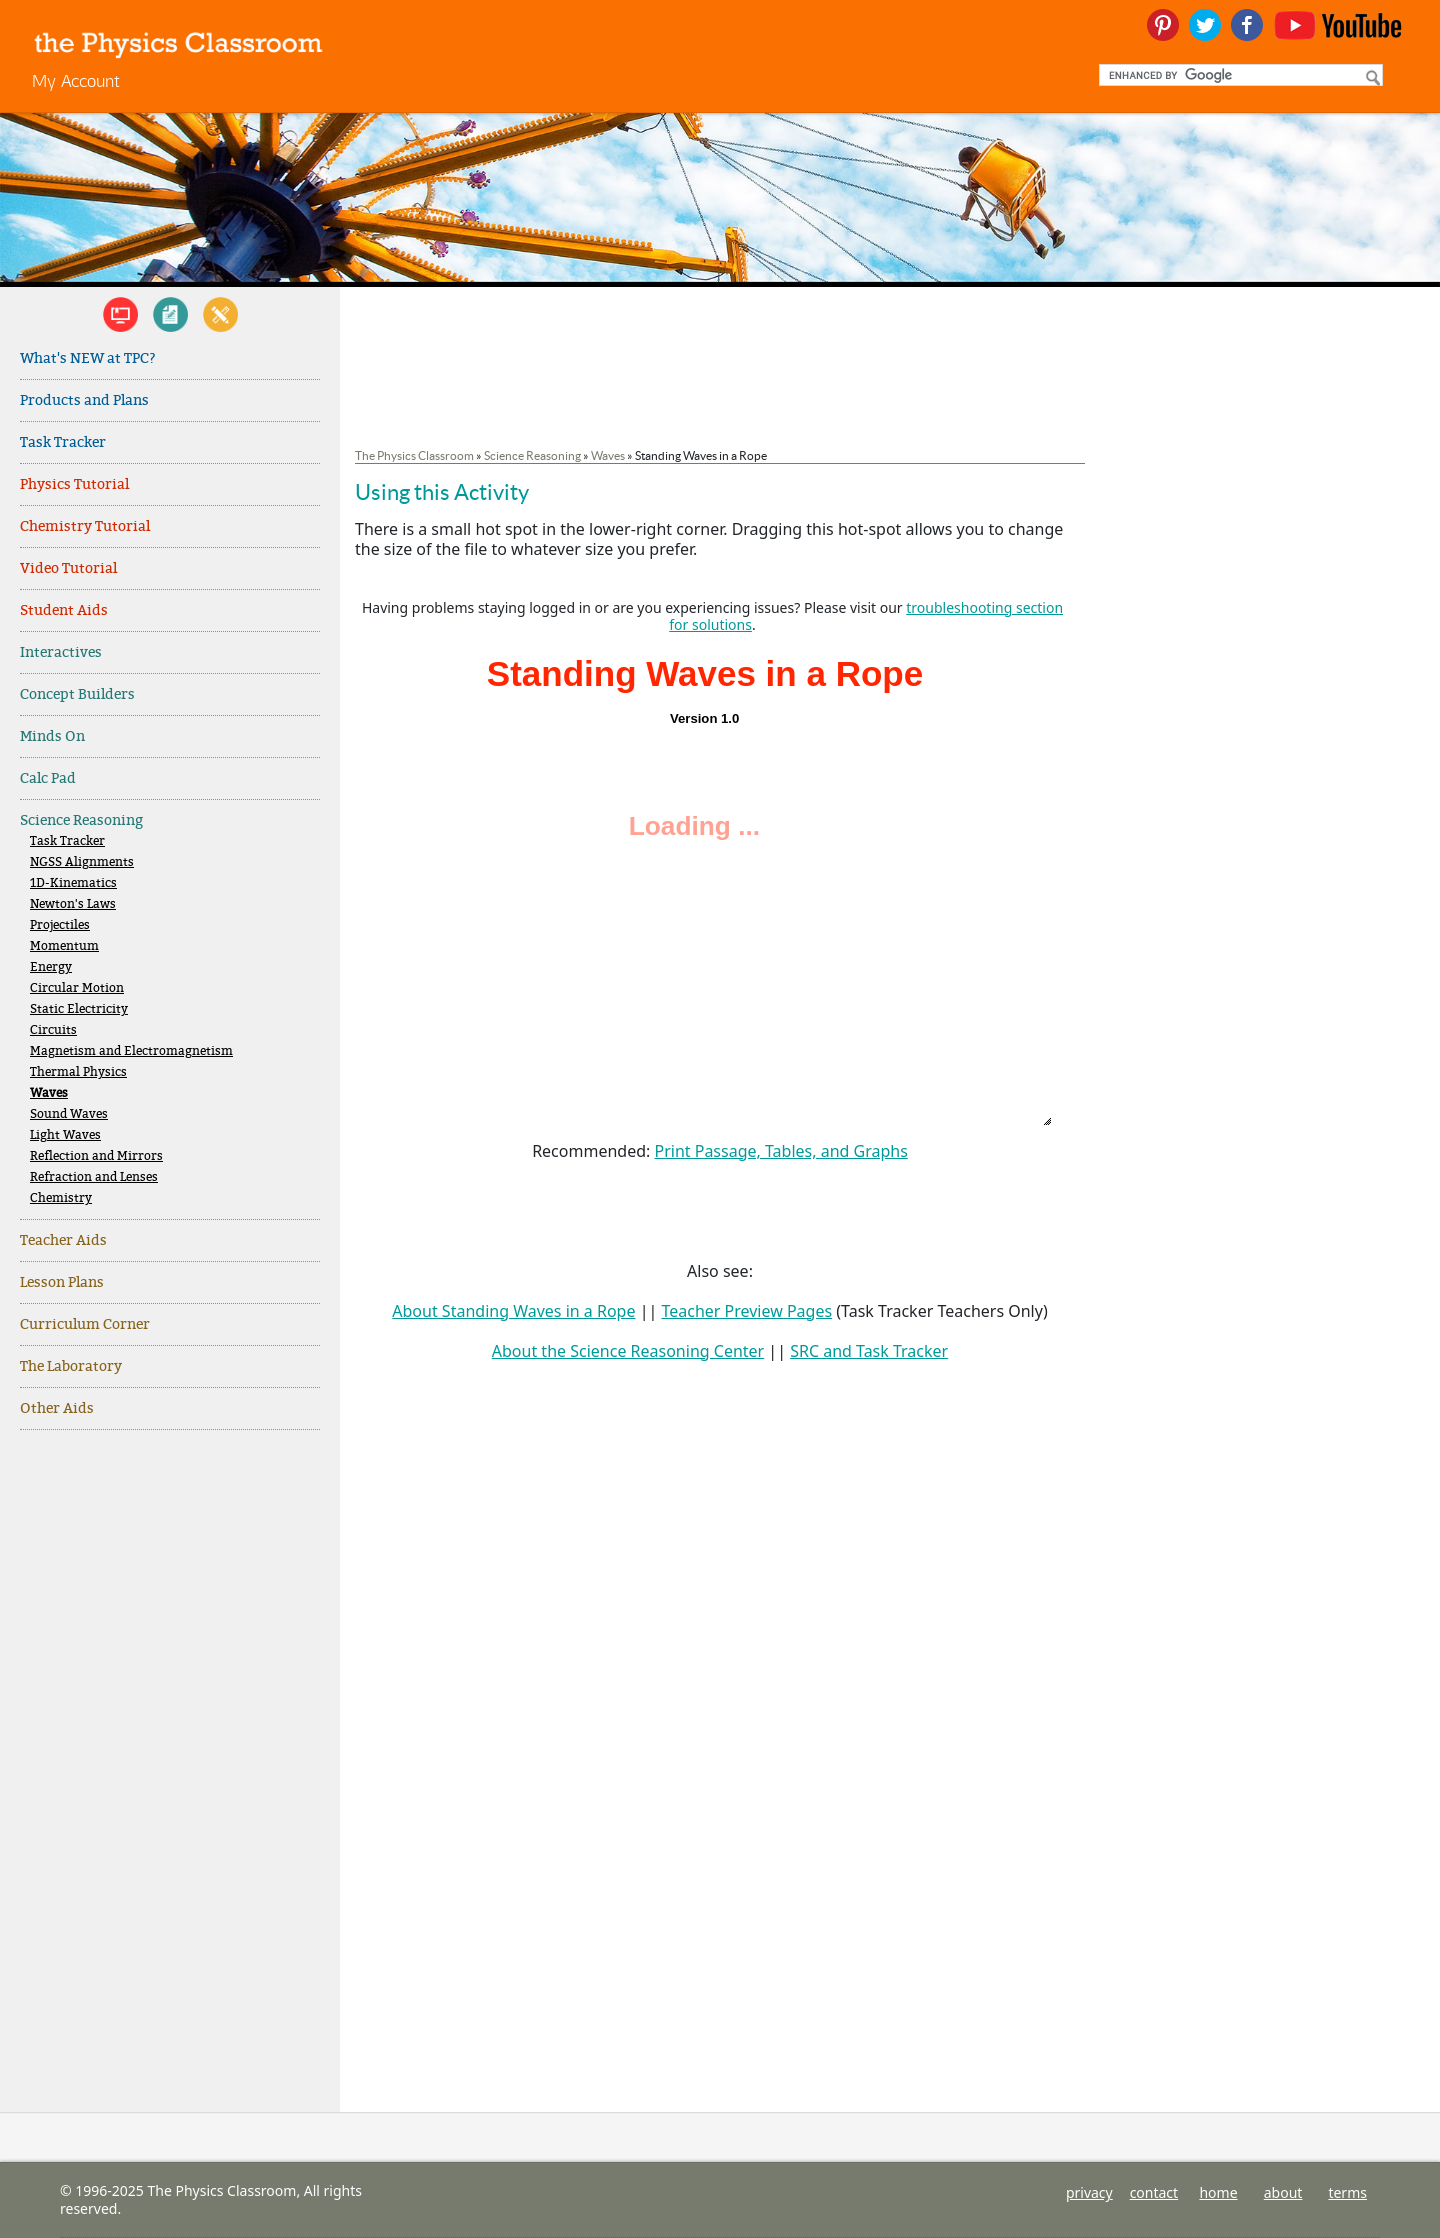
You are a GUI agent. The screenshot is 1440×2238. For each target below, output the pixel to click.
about (1283, 2192)
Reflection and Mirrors (96, 1156)
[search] (1239, 75)
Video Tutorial (68, 568)
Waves (49, 1093)
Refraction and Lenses (94, 1177)
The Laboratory (71, 1366)
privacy (1089, 2192)
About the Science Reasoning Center (628, 1351)
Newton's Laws (73, 904)
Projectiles (60, 925)
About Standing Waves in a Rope (513, 1311)
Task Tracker (63, 442)
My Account (76, 80)
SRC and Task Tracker (869, 1351)
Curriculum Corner (85, 1324)
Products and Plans (84, 400)
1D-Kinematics (73, 883)
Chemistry (61, 1198)
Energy (51, 967)
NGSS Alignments (82, 862)
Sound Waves (69, 1114)
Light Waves (65, 1135)
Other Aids (57, 1408)
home (1218, 2192)
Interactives (61, 652)
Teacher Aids (63, 1240)
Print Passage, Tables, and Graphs (780, 1151)
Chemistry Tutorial (85, 526)
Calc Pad (48, 778)
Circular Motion (77, 988)
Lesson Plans (62, 1282)
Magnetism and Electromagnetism (131, 1051)
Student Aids (64, 610)
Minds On (52, 736)
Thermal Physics (78, 1072)
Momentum (64, 946)
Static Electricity (79, 1009)
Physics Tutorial (74, 484)
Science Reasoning (81, 820)
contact (1154, 2192)
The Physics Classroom (414, 455)
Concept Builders (77, 694)
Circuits (53, 1030)
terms (1347, 2192)
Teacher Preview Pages (746, 1311)
